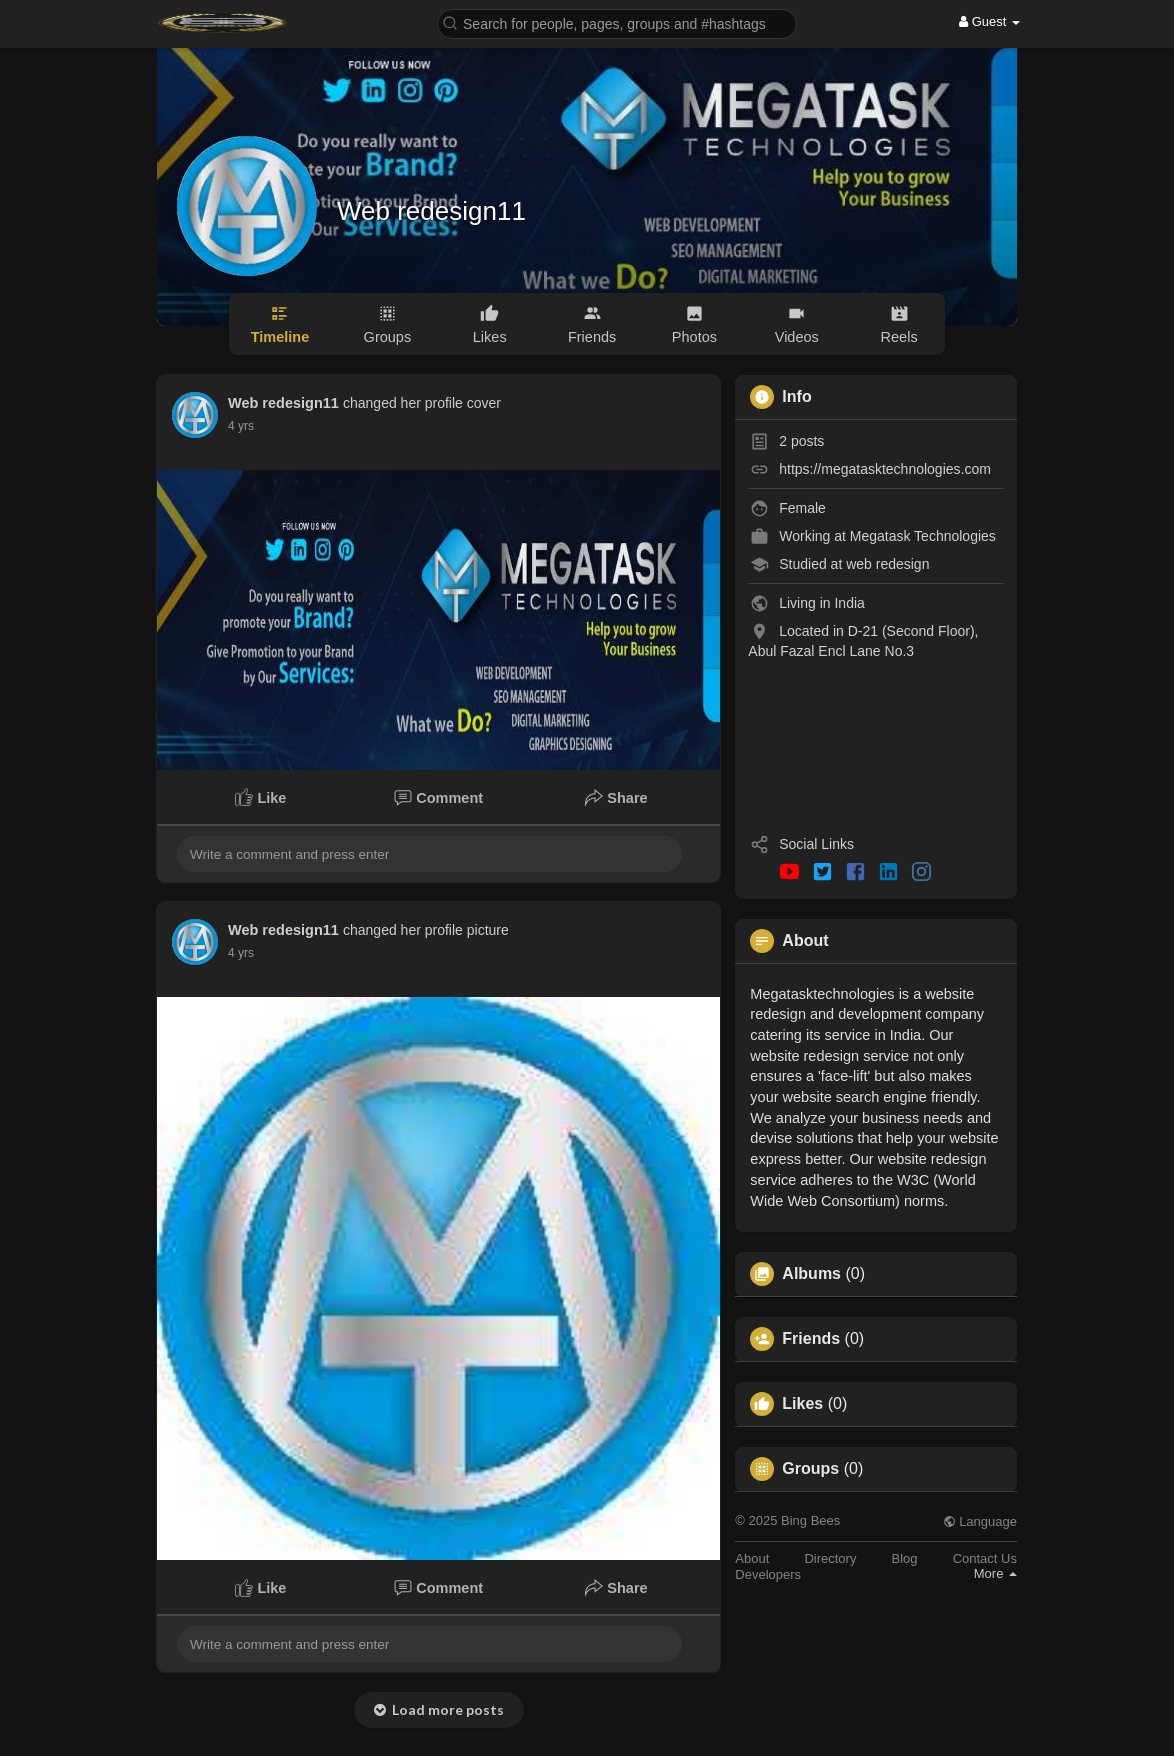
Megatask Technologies (923, 536)
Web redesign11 (431, 211)
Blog (905, 1558)
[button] (617, 22)
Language (980, 1521)
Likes (802, 1404)
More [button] (995, 1573)
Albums (811, 1274)
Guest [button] (989, 21)
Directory (830, 1558)
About (752, 1558)
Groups (810, 1469)
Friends (811, 1339)
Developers (768, 1574)
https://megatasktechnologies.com (885, 469)
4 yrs (241, 426)
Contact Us (985, 1558)
